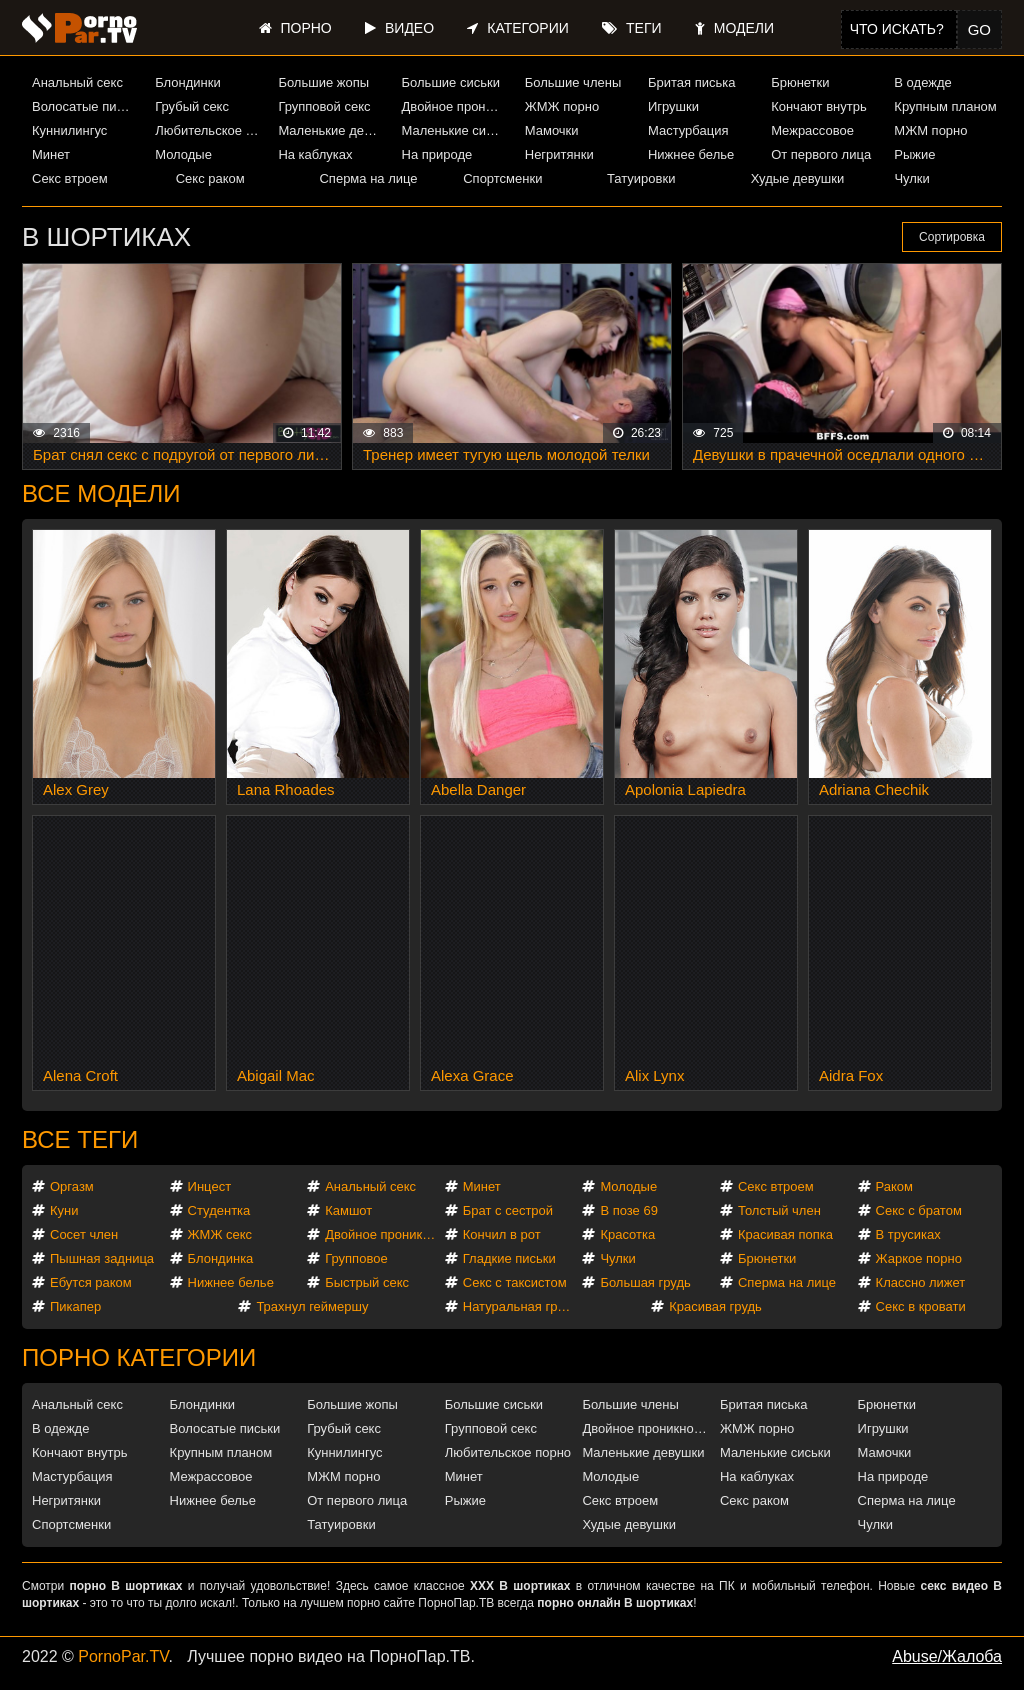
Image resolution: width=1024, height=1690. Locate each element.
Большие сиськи (451, 82)
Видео (399, 28)
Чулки (911, 178)
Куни (64, 1210)
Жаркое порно (919, 1258)
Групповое (356, 1258)
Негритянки (559, 154)
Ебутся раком (91, 1282)
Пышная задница (102, 1258)
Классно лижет (921, 1282)
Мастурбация (688, 130)
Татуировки (641, 178)
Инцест (210, 1186)
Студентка (219, 1210)
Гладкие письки (509, 1258)
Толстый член (779, 1210)
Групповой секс (324, 106)
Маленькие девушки (332, 130)
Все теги (80, 1139)
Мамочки (552, 130)
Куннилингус (69, 130)
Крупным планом (945, 106)
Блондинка (221, 1258)
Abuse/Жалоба (947, 1656)
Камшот (348, 1210)
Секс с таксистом (515, 1282)
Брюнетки (800, 82)
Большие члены (573, 82)
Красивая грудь (715, 1306)
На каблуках (315, 154)
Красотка (627, 1234)
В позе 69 (629, 1210)
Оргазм (72, 1186)
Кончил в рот (502, 1234)
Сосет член (84, 1234)
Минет (51, 154)
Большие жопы (323, 82)
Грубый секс (192, 106)
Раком (894, 1186)
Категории (517, 28)
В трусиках (908, 1234)
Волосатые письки (86, 106)
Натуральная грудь (520, 1306)
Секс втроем (70, 178)
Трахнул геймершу (312, 1306)
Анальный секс (77, 82)
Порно (295, 28)
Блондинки (188, 82)
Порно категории (139, 1357)
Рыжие (914, 154)
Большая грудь (645, 1282)
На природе (437, 154)
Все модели (101, 493)
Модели (734, 28)
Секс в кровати (921, 1306)
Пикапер (75, 1306)
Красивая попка (785, 1234)
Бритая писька (692, 82)
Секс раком (210, 178)
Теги (631, 28)
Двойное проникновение (456, 106)
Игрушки (673, 106)
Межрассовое (812, 130)
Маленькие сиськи (456, 130)
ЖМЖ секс (220, 1234)
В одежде (922, 82)
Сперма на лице (368, 178)
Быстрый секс (367, 1282)
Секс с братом (919, 1210)
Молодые (183, 154)
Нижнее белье (691, 154)
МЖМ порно (930, 130)
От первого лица (821, 154)
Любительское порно (209, 130)
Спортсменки (502, 178)
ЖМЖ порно (562, 106)
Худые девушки (798, 178)
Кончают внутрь (819, 106)
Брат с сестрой (508, 1210)
